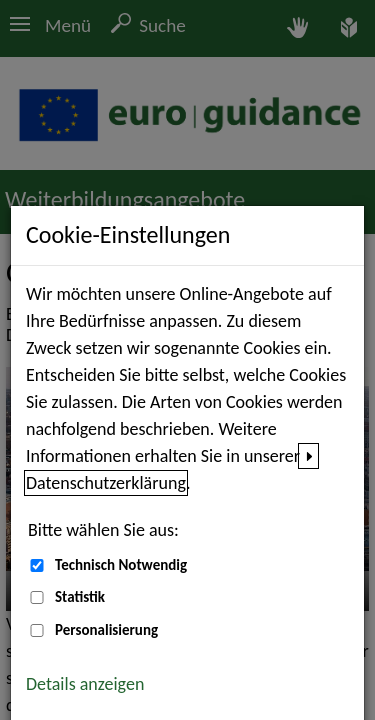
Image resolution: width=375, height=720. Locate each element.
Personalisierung (106, 630)
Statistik (80, 597)
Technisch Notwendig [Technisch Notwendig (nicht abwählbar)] (121, 565)
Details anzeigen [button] (85, 684)
